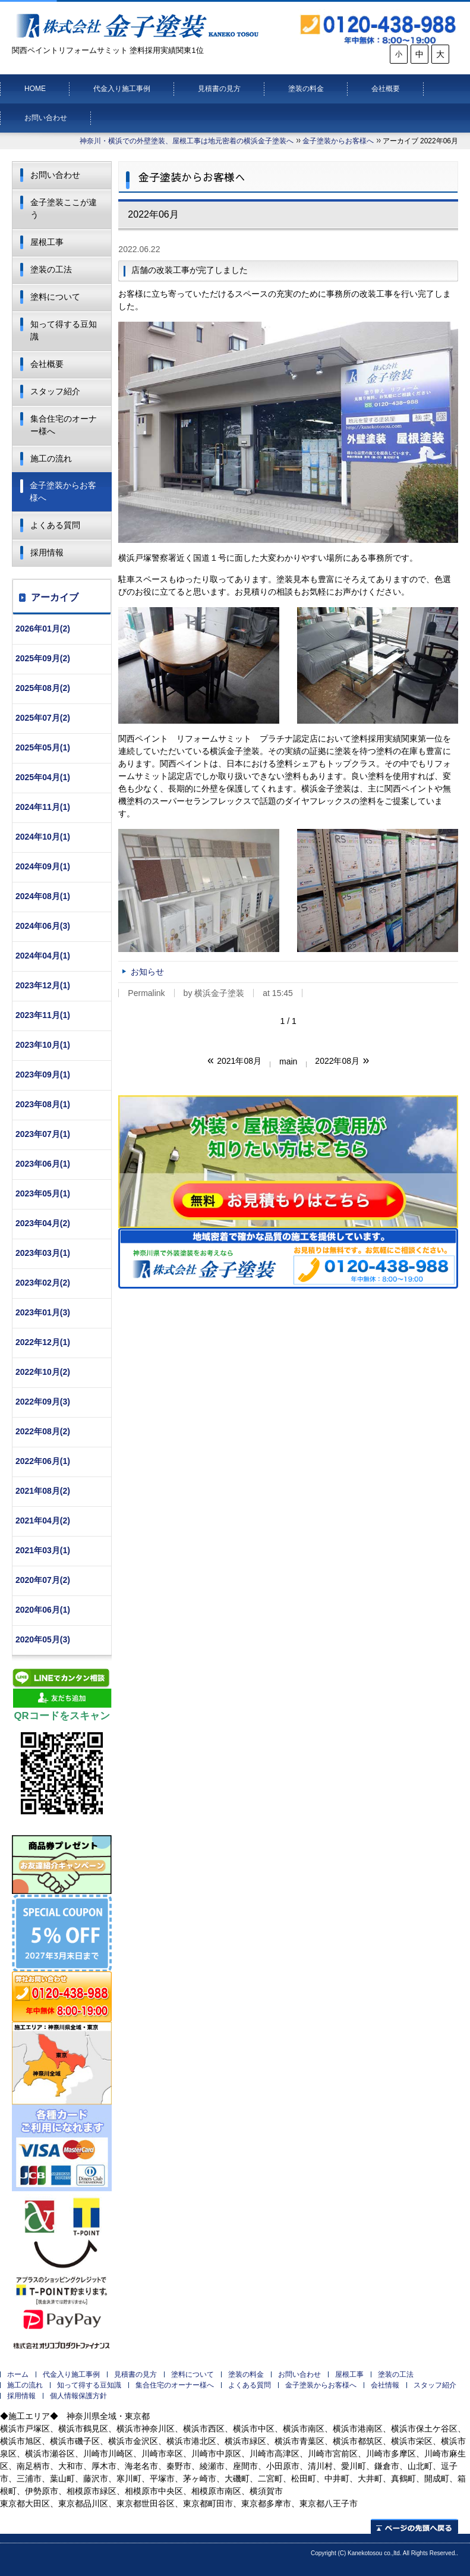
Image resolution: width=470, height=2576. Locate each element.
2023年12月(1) (42, 985)
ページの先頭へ (414, 2526)
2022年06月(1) (42, 1461)
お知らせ (147, 971)
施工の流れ (51, 458)
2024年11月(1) (42, 807)
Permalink (146, 993)
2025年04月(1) (42, 777)
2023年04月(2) (42, 1223)
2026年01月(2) (42, 628)
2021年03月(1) (42, 1550)
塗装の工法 (51, 269)
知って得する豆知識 (63, 330)
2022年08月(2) (42, 1431)
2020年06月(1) (42, 1609)
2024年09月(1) (42, 866)
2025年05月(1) (42, 747)
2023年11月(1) (42, 1015)
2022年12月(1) (42, 1342)
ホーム (18, 2374)
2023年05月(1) (42, 1193)
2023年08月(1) (42, 1104)
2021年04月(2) (42, 1520)
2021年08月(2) (42, 1491)
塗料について (55, 296)
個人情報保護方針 (78, 2396)
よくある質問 (55, 525)
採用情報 (47, 552)
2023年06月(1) (42, 1163)
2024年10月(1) (42, 836)
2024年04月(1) (42, 955)
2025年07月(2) (42, 717)
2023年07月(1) (42, 1134)
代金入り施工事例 (121, 88)
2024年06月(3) (42, 926)
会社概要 (385, 88)
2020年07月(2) (42, 1580)
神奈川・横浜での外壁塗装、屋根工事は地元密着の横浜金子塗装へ (187, 141)
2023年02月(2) (42, 1282)
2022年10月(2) (42, 1372)
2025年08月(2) (42, 688)
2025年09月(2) (42, 658)
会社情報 (385, 2385)
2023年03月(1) (42, 1253)
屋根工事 (47, 242)
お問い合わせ (45, 118)
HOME (35, 88)
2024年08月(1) (42, 896)
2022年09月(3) (42, 1401)
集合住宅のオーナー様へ (63, 425)
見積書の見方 (219, 88)
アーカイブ (54, 597)
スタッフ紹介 (55, 391)
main (288, 1061)
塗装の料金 (306, 88)
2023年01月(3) (42, 1312)
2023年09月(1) (42, 1074)
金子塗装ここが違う (63, 208)
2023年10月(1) (42, 1045)
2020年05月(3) (42, 1639)
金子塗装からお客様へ (338, 141)
